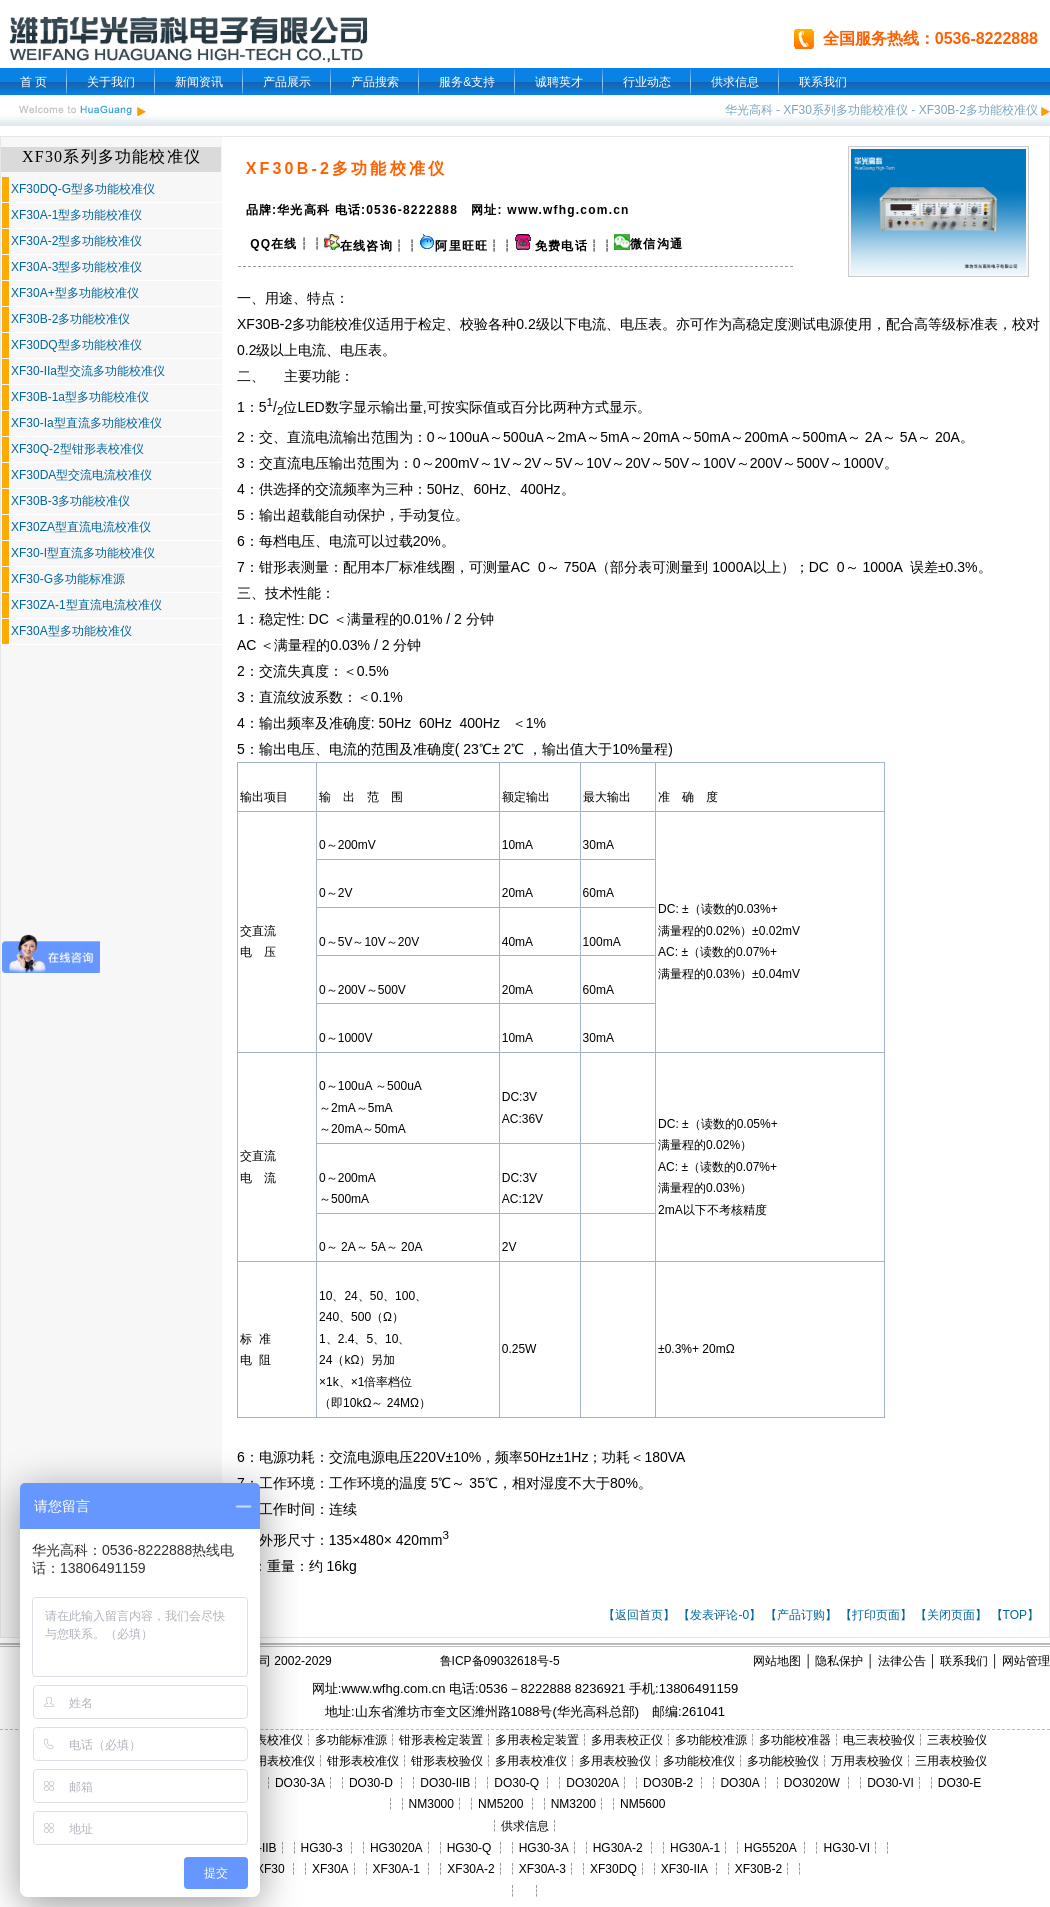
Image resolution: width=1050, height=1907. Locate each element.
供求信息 (735, 82)
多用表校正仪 (627, 1740)
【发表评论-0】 (719, 1615)
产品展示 (287, 82)
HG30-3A (544, 1848)
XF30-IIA (684, 1869)
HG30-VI (846, 1848)
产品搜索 (375, 82)
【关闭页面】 (951, 1615)
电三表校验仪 (879, 1740)
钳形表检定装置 (441, 1740)
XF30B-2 (758, 1869)
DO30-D (371, 1783)
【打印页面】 (876, 1615)
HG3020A (396, 1848)
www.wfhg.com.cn (393, 1688)
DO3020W (812, 1783)
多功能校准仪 (334, 324)
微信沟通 (656, 244)
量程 (375, 619)
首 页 (33, 82)
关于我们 (111, 82)
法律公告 (902, 1661)
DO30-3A (300, 1783)
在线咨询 (358, 246)
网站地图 (777, 1661)
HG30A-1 (695, 1848)
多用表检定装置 (537, 1740)
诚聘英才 (559, 82)
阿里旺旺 (461, 246)
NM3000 (431, 1804)
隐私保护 (839, 1661)
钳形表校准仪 (363, 1761)
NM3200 (573, 1804)
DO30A (739, 1783)
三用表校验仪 (951, 1761)
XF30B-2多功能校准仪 (978, 110)
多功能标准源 (351, 1740)
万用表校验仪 (867, 1761)
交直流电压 (294, 463)
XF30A (330, 1869)
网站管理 (1026, 1661)
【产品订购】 (801, 1615)
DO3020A (592, 1783)
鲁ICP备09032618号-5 (500, 1661)
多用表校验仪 (615, 1761)
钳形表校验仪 (447, 1761)
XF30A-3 (542, 1869)
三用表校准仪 (279, 1761)
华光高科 (749, 110)
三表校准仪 (273, 1740)
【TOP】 (1015, 1615)
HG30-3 (322, 1848)
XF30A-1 (396, 1869)
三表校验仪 (957, 1740)
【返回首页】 (639, 1615)
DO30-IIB (445, 1783)
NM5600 (642, 1804)
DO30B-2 (668, 1783)
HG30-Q (469, 1848)
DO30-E (959, 1783)
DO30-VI (890, 1783)
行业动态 (647, 82)
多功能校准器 (795, 1740)
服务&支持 (467, 82)
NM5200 (500, 1804)
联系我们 (823, 82)
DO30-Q (516, 1783)
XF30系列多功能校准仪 (845, 110)
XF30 (270, 1869)
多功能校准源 (711, 1740)
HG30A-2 (618, 1848)
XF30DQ (613, 1869)
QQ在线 (272, 244)
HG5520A (770, 1848)
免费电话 (551, 246)
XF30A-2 (470, 1869)
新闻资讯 (199, 82)
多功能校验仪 (783, 1761)
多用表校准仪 (531, 1761)
